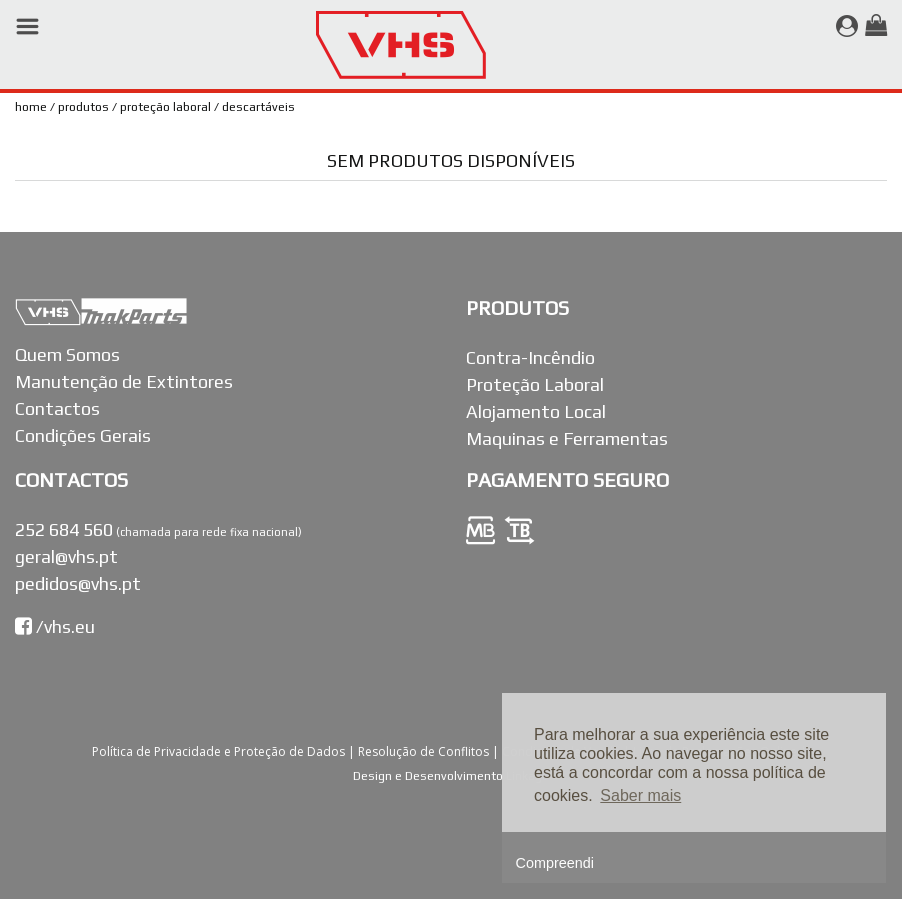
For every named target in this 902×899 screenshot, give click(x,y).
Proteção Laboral (165, 107)
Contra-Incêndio (530, 357)
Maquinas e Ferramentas (567, 438)
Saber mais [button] (640, 795)
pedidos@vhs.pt (78, 583)
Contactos (57, 408)
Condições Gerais (83, 435)
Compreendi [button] (555, 863)
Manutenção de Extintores (124, 381)
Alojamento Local (536, 411)
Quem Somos (67, 354)
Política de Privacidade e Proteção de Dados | (225, 751)
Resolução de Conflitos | (430, 751)
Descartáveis (258, 107)
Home (31, 107)
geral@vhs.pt (66, 556)
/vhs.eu (55, 626)
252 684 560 (64, 529)
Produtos (83, 107)
